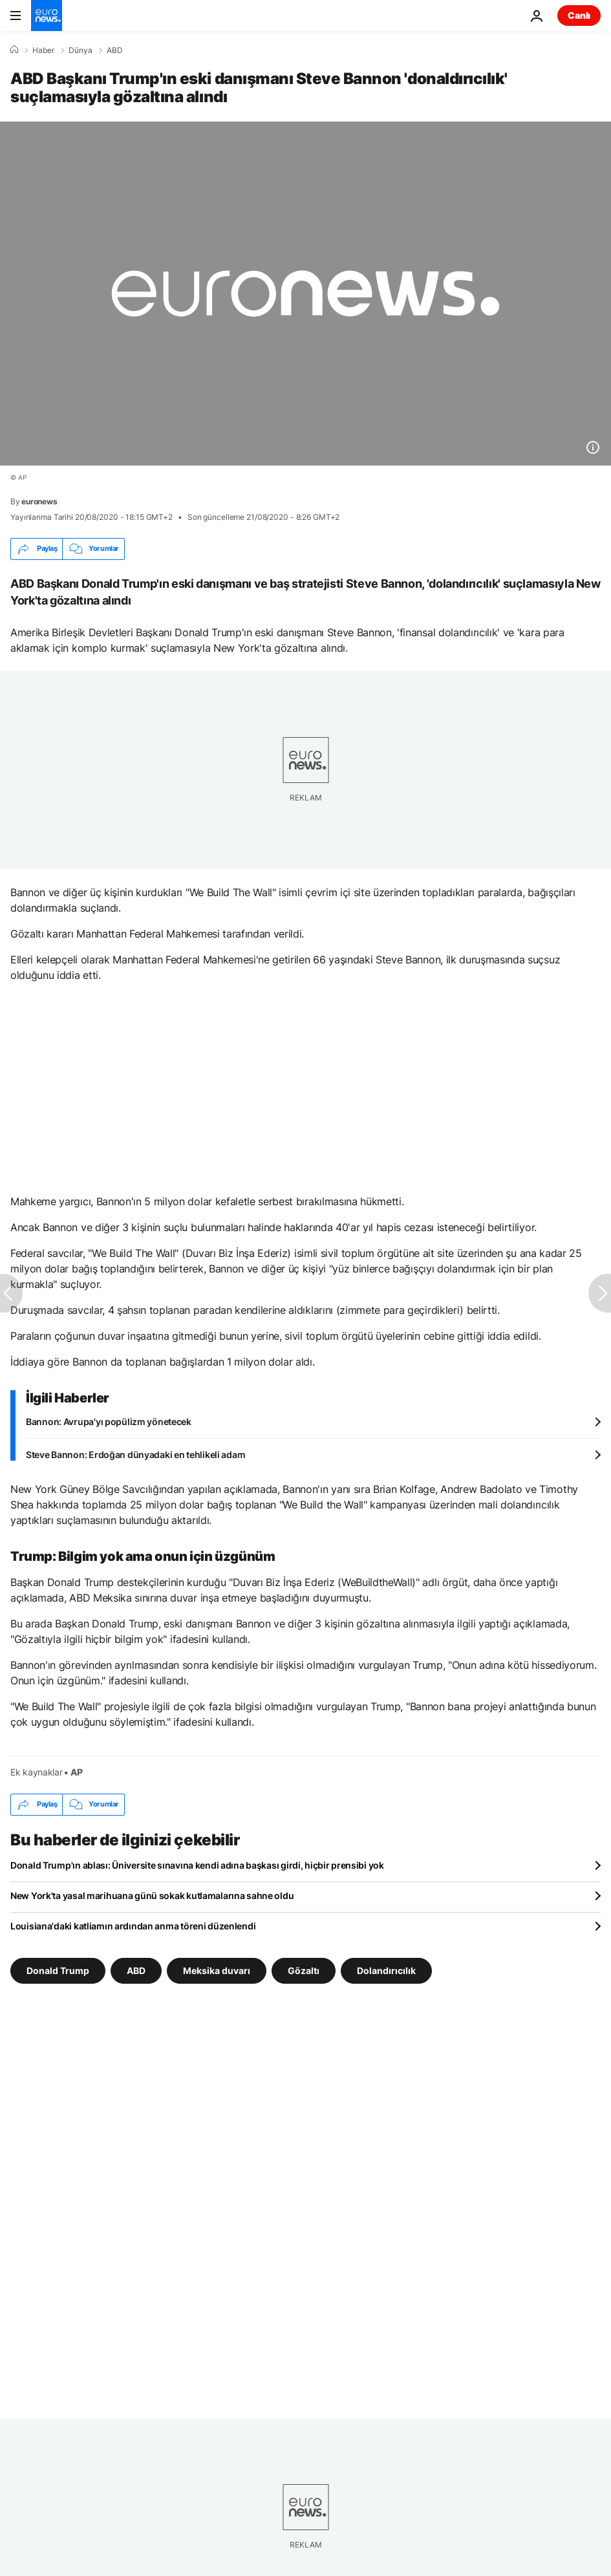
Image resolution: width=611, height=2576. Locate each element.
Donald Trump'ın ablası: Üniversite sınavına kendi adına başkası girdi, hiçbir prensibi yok (197, 1865)
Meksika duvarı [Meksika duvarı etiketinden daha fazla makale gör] (216, 1969)
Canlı (579, 15)
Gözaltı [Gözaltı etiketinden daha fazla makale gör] (303, 1969)
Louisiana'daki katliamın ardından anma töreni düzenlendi (132, 1925)
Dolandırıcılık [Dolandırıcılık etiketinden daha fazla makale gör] (386, 1969)
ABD (115, 50)
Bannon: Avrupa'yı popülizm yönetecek (108, 1421)
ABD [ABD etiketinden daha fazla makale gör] (136, 1969)
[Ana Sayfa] (14, 49)
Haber (43, 50)
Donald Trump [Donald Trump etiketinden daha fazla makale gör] (58, 1969)
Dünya (80, 50)
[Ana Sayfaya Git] (46, 15)
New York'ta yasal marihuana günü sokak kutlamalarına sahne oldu (152, 1895)
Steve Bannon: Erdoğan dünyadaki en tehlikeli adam (135, 1454)
